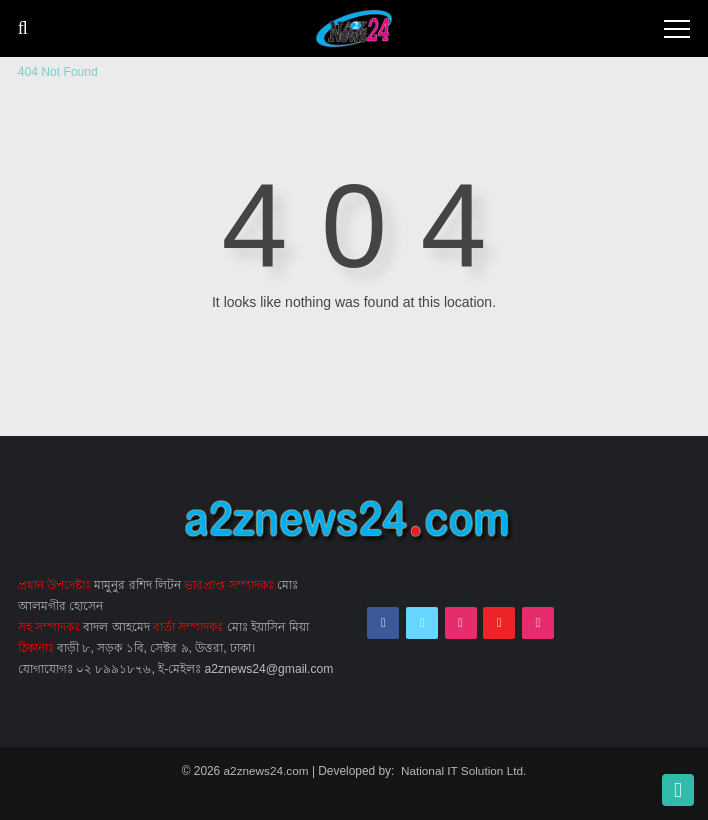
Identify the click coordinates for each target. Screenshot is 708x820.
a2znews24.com (266, 770)
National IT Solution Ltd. (463, 770)
